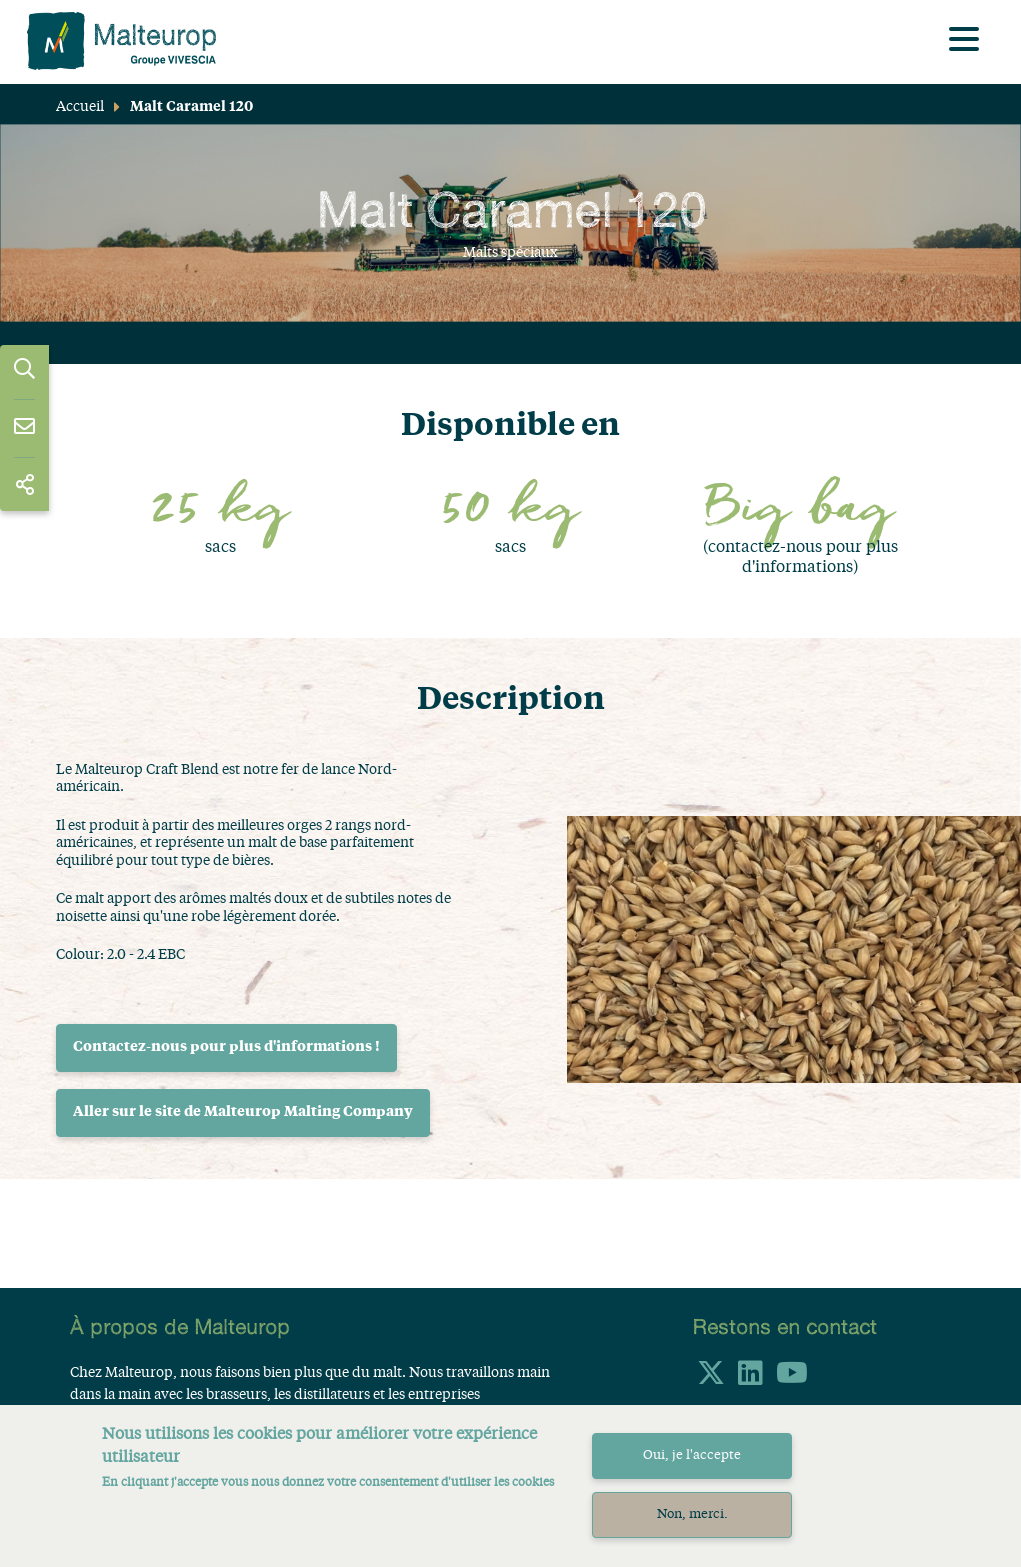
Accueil (80, 107)
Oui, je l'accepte (692, 1468)
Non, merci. (692, 1527)
